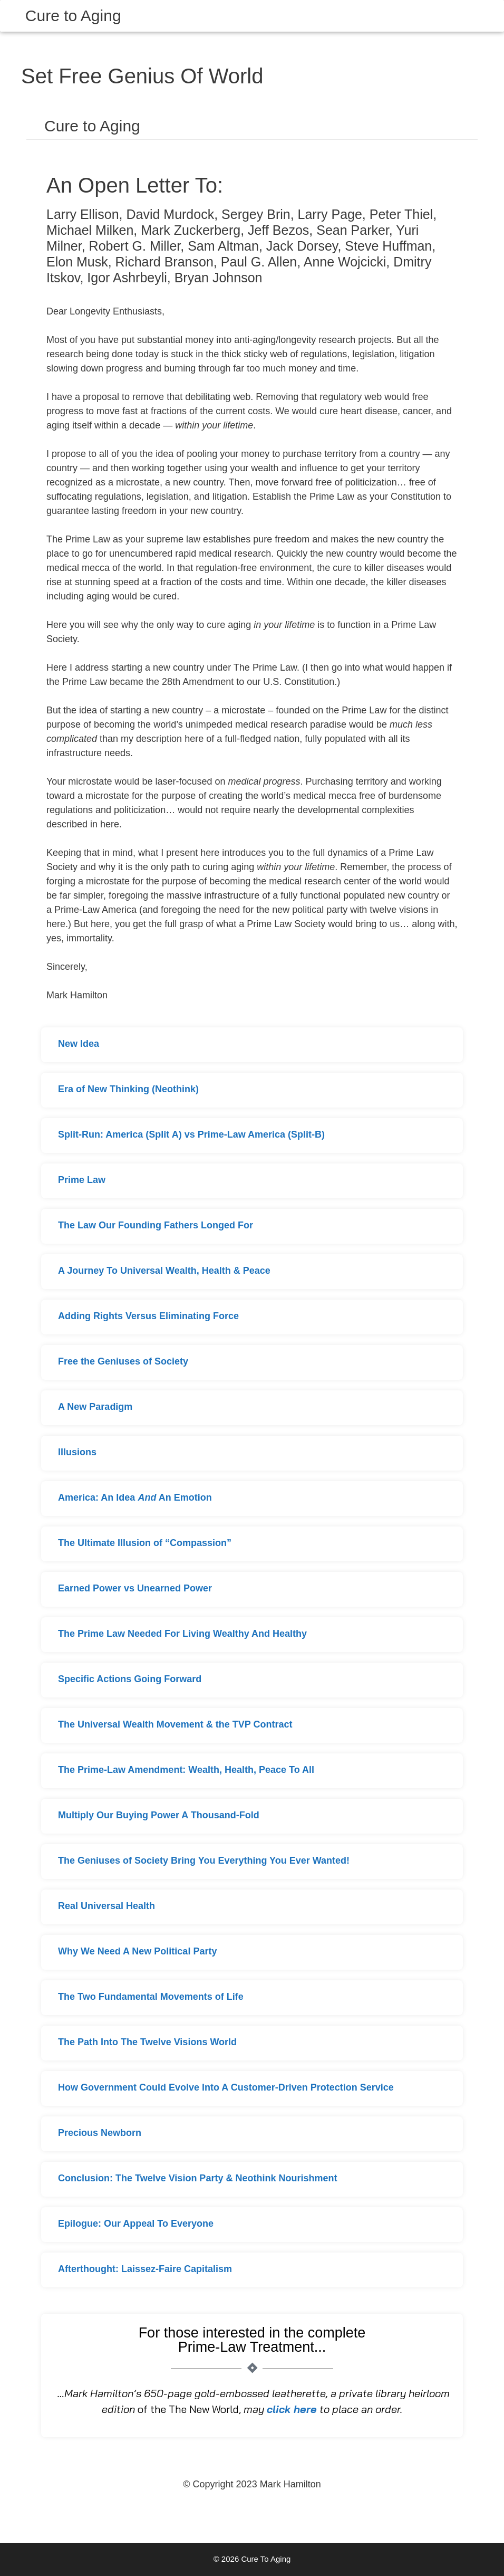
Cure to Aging (73, 15)
